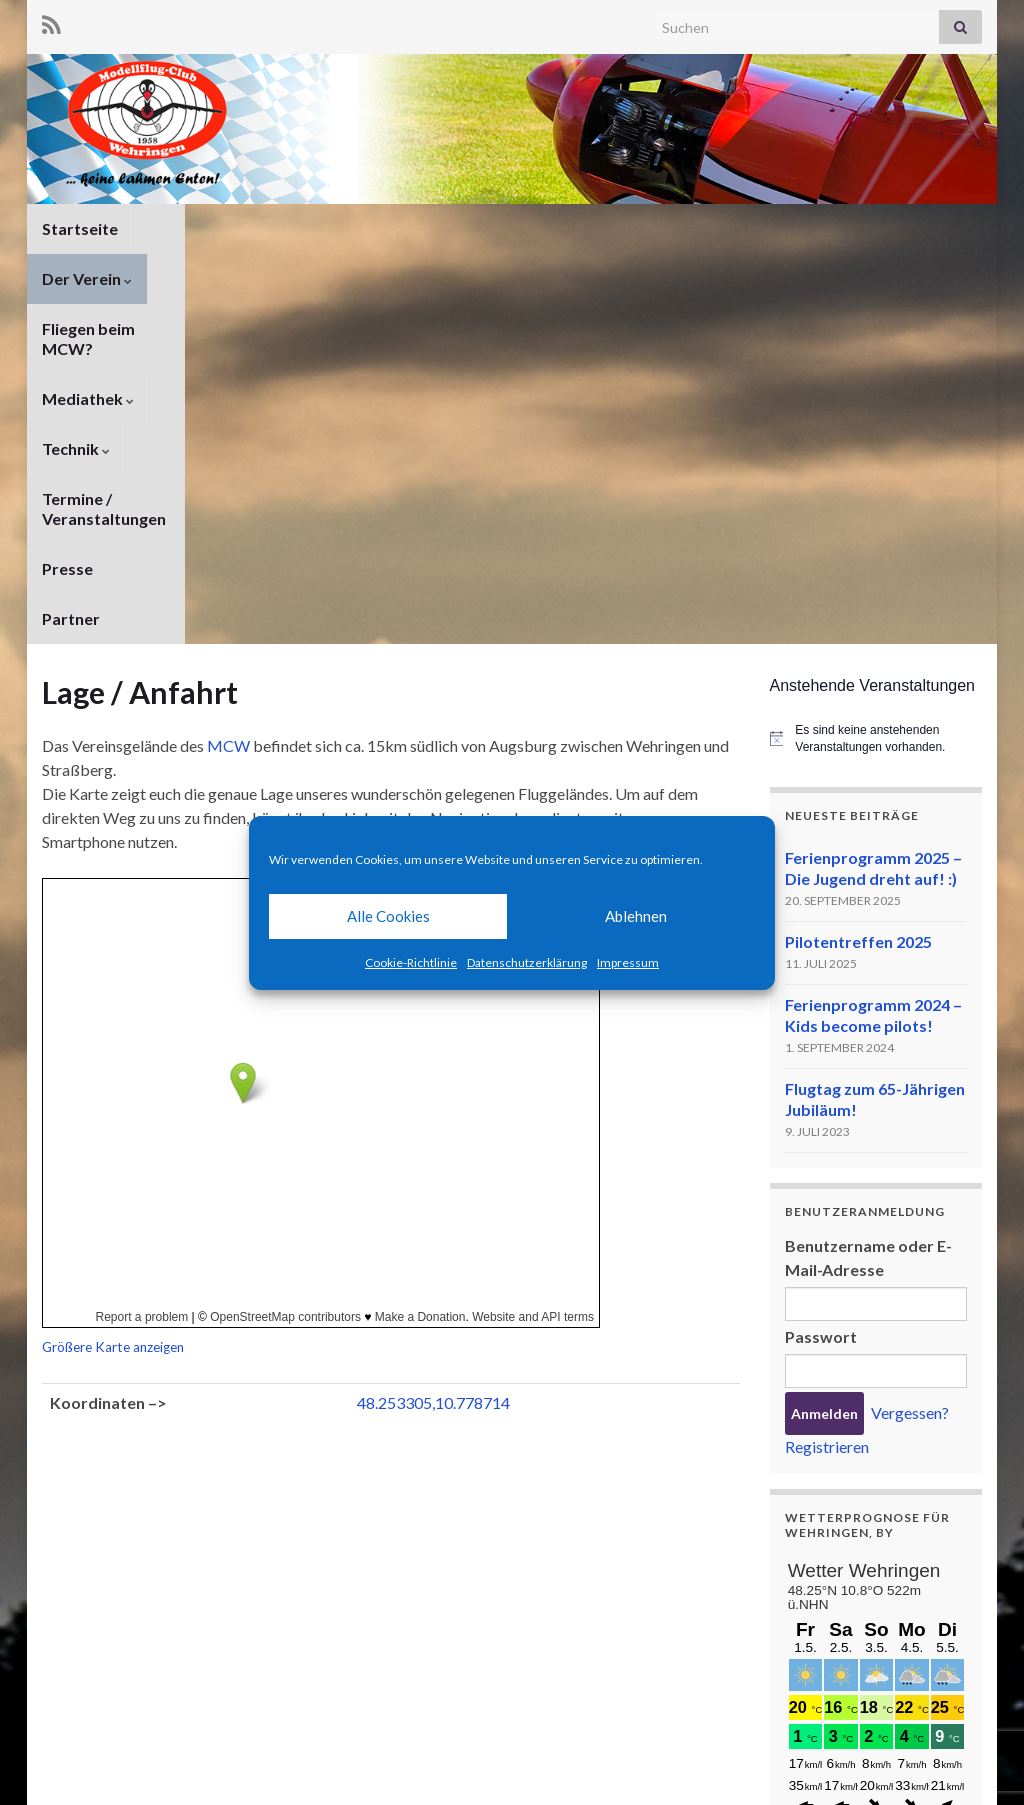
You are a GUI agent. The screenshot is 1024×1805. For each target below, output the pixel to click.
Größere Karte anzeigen (113, 1007)
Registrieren (827, 1106)
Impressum (628, 962)
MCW (228, 405)
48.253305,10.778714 (433, 1062)
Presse (923, 228)
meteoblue (822, 1666)
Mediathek (494, 228)
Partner (71, 278)
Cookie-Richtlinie (411, 962)
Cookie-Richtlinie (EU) (914, 1762)
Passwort (821, 996)
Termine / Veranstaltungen (768, 228)
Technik (605, 228)
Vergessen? (910, 1072)
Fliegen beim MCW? (343, 228)
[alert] (876, 398)
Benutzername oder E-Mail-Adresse (868, 917)
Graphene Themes (202, 1780)
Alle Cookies (388, 916)
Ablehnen (636, 916)
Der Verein (194, 228)
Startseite (80, 228)
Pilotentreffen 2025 (858, 601)
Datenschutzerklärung (527, 962)
